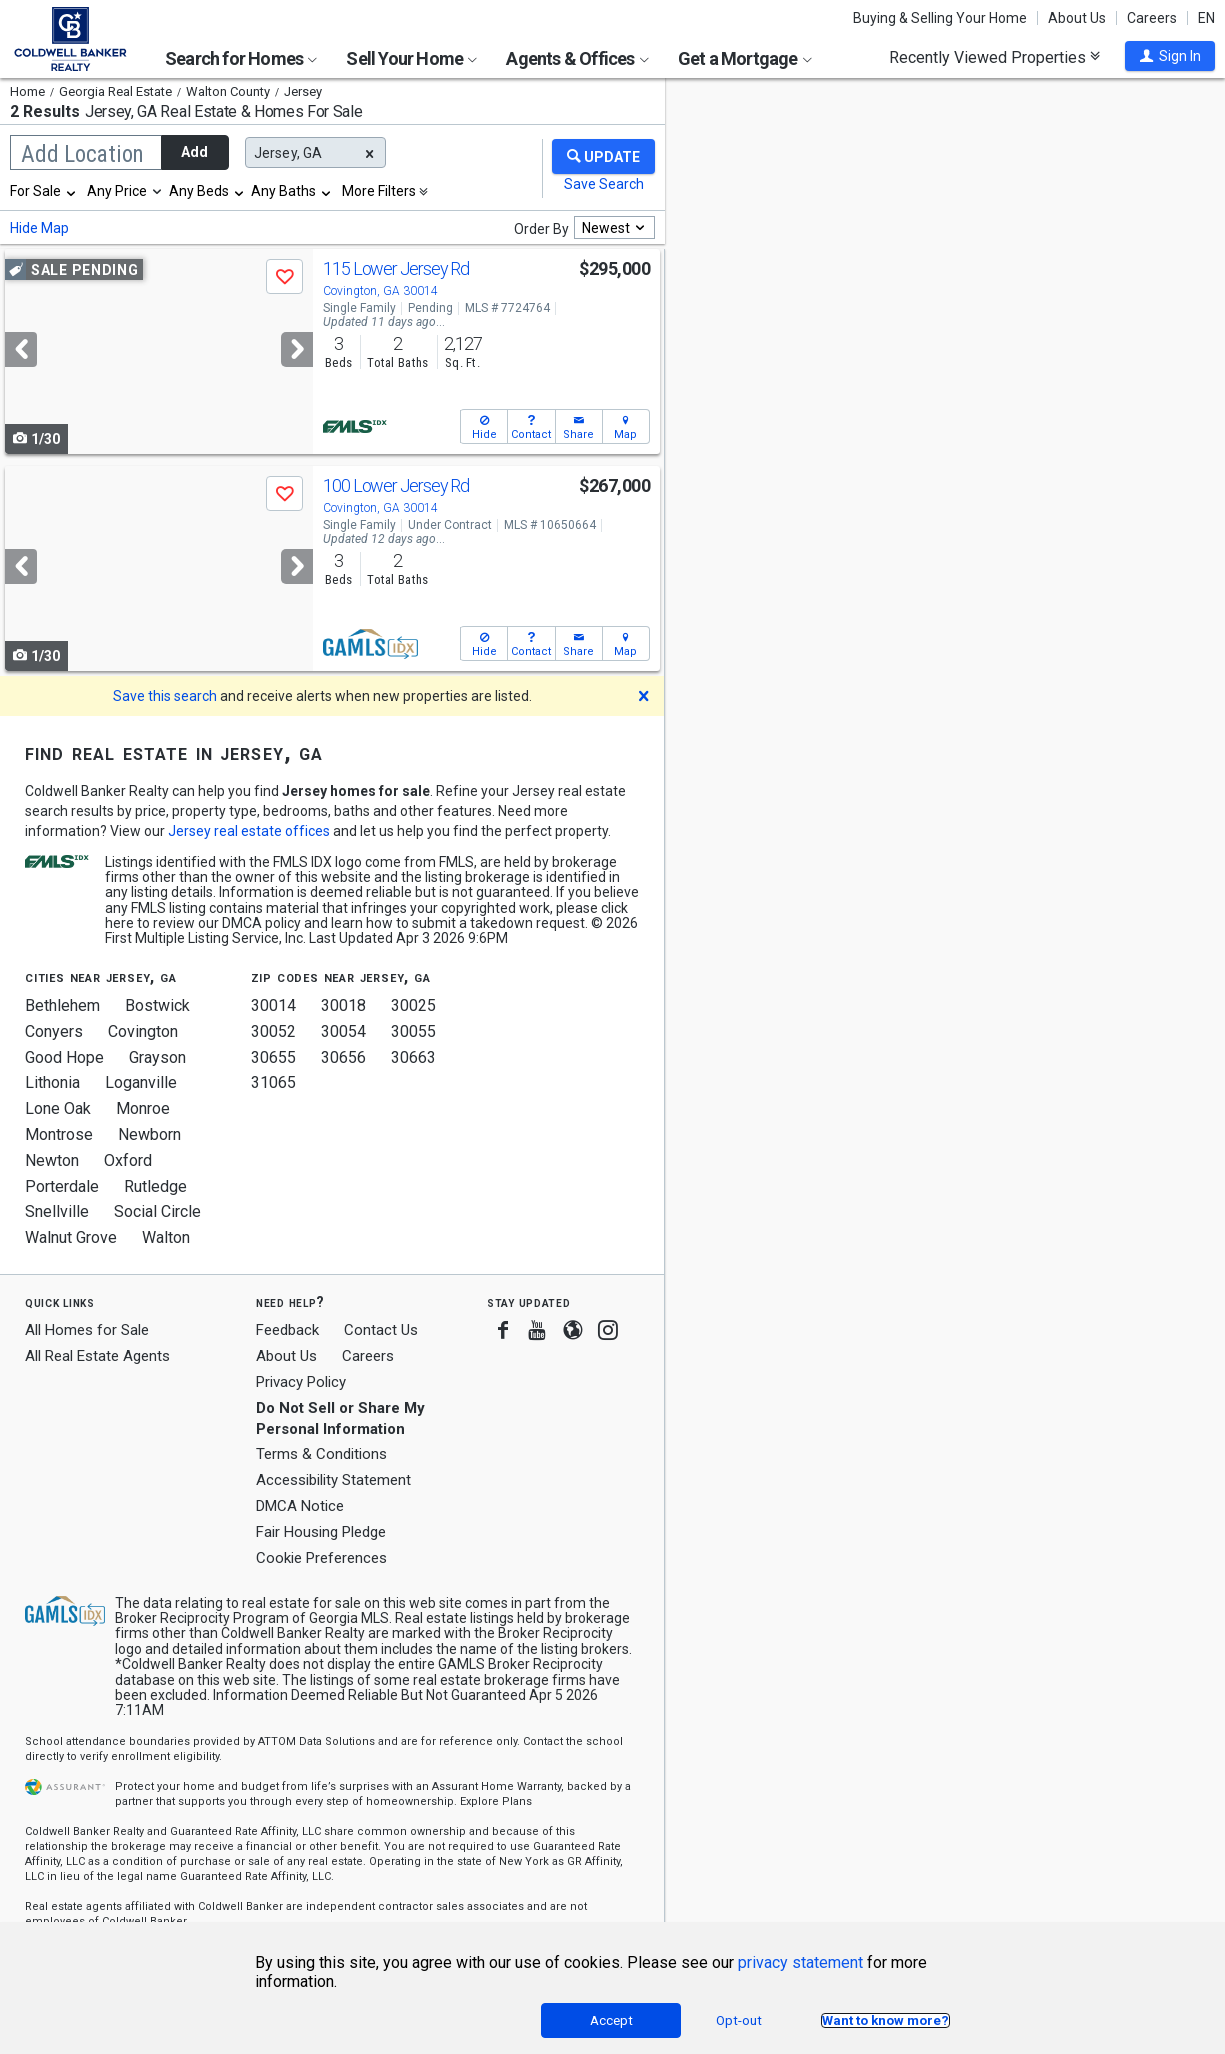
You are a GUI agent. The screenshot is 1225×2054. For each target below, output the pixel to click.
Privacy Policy (301, 1382)
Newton (52, 1160)
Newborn (149, 1134)
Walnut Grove (71, 1237)
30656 (343, 1057)
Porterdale (62, 1186)
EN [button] (1206, 18)
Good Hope (64, 1057)
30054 (343, 1031)
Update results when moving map (819, 111)
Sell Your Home (411, 58)
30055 (413, 1031)
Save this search (165, 696)
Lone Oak (58, 1108)
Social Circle (157, 1211)
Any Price (117, 191)
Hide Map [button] (39, 228)
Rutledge (155, 1186)
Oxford (128, 1160)
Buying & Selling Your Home (940, 18)
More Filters (379, 191)
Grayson (157, 1057)
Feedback (287, 1330)
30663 (413, 1057)
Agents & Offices (577, 58)
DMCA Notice (300, 1506)
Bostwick (157, 1005)
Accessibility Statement (333, 1480)
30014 (273, 1005)
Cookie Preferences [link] (321, 1558)
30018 (343, 1005)
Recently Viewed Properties (994, 57)
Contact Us (381, 1330)
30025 (413, 1005)
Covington (143, 1031)
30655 (273, 1057)
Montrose (59, 1134)
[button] (1170, 56)
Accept (611, 2020)
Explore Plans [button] (496, 1801)
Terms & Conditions (321, 1454)
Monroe (143, 1108)
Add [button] (194, 152)
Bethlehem (62, 1005)
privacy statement (800, 1962)
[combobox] (44, 191)
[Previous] (21, 349)
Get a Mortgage (745, 58)
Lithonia (52, 1082)
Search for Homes (241, 58)
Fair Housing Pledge (321, 1532)
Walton (166, 1237)
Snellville (57, 1211)
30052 (273, 1031)
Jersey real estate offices (249, 831)
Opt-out (739, 2020)
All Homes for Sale (87, 1330)
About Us (1077, 18)
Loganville (141, 1082)
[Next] (297, 349)
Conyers (54, 1031)
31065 (273, 1082)
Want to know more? (885, 2020)
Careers (1152, 18)
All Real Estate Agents (97, 1356)
